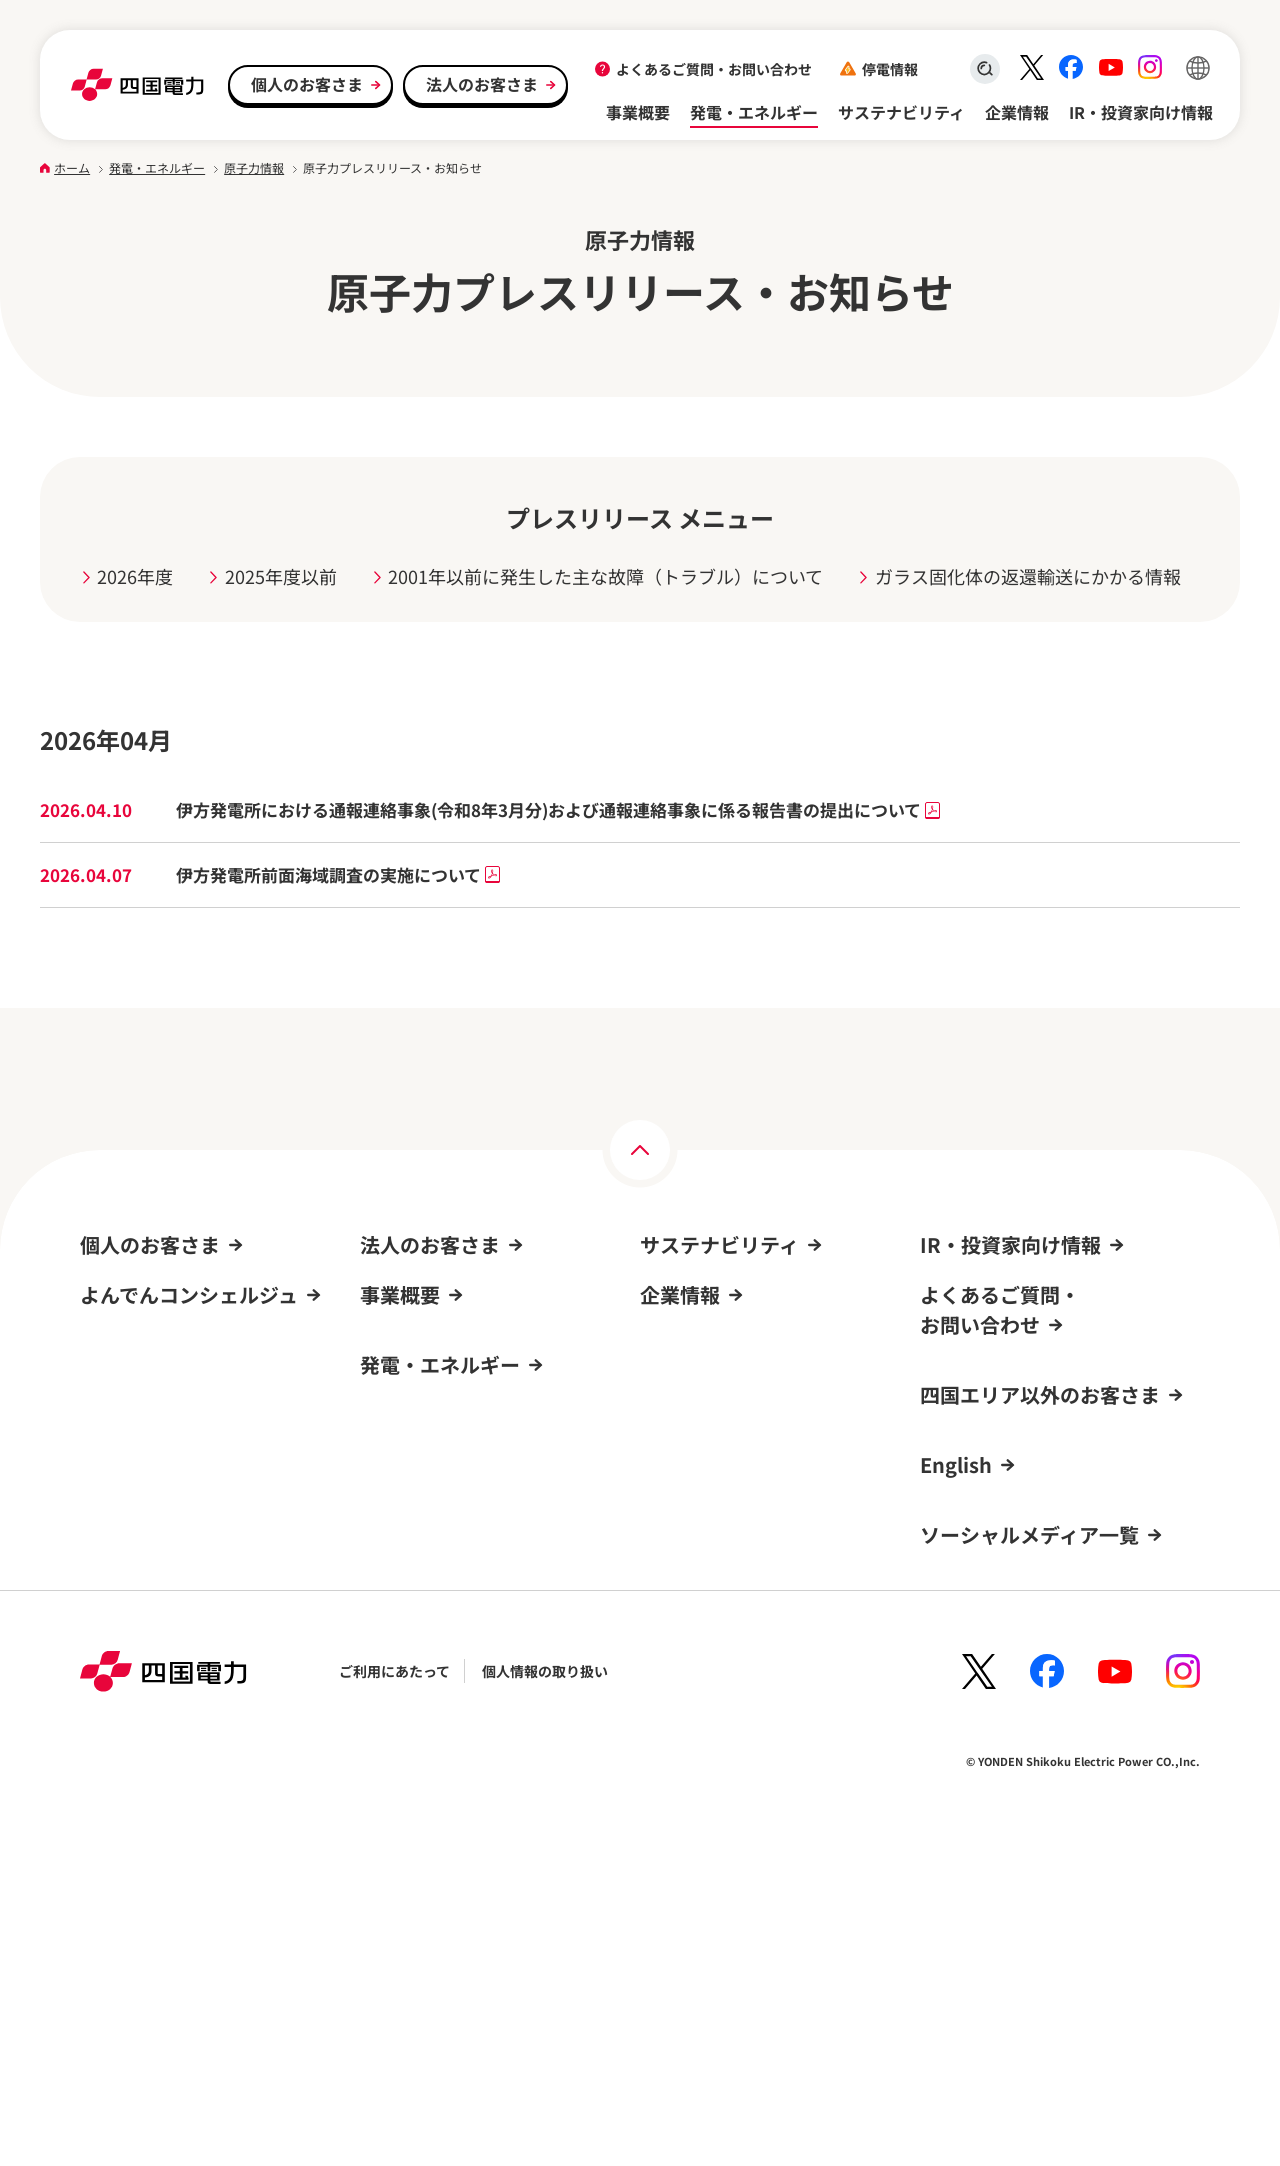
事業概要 (638, 112)
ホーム (72, 167)
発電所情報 (395, 1707)
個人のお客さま (307, 84)
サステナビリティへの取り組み (737, 1292)
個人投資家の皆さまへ (990, 1523)
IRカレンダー (962, 1446)
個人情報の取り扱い (545, 2002)
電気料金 (108, 1330)
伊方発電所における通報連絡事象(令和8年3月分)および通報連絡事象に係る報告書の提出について (558, 809)
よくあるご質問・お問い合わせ (714, 69)
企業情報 (1017, 112)
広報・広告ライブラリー (717, 1714)
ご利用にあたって (394, 2002)
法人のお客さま (482, 84)
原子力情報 (254, 167)
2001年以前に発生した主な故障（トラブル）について (605, 576)
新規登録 (108, 1753)
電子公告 (668, 1753)
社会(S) (663, 1369)
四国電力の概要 (689, 1560)
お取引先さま (402, 1446)
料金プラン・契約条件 (430, 1292)
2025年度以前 (281, 576)
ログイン (115, 1714)
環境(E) (663, 1330)
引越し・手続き (129, 1292)
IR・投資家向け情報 (1141, 112)
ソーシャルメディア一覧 (1029, 1829)
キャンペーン (121, 1484)
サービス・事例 (409, 1369)
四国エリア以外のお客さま (1040, 1689)
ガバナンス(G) (685, 1407)
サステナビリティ (901, 112)
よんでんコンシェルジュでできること (198, 1830)
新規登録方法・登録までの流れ (178, 1868)
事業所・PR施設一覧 (705, 1637)
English (956, 1759)
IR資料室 (948, 1330)
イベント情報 (129, 1523)
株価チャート (969, 1484)
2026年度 (135, 576)
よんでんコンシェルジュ (156, 1369)
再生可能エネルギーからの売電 (178, 1561)
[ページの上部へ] (640, 1150)
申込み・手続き (409, 1330)
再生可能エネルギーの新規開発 (458, 1746)
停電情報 (890, 69)
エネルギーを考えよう (430, 1784)
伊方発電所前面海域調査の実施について (338, 874)
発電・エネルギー (754, 112)
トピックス (675, 1446)
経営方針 (948, 1292)
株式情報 (948, 1369)
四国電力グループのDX (712, 1676)
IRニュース (955, 1407)
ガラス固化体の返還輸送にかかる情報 (1028, 576)
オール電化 (122, 1407)
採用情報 (668, 1599)
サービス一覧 (122, 1446)
